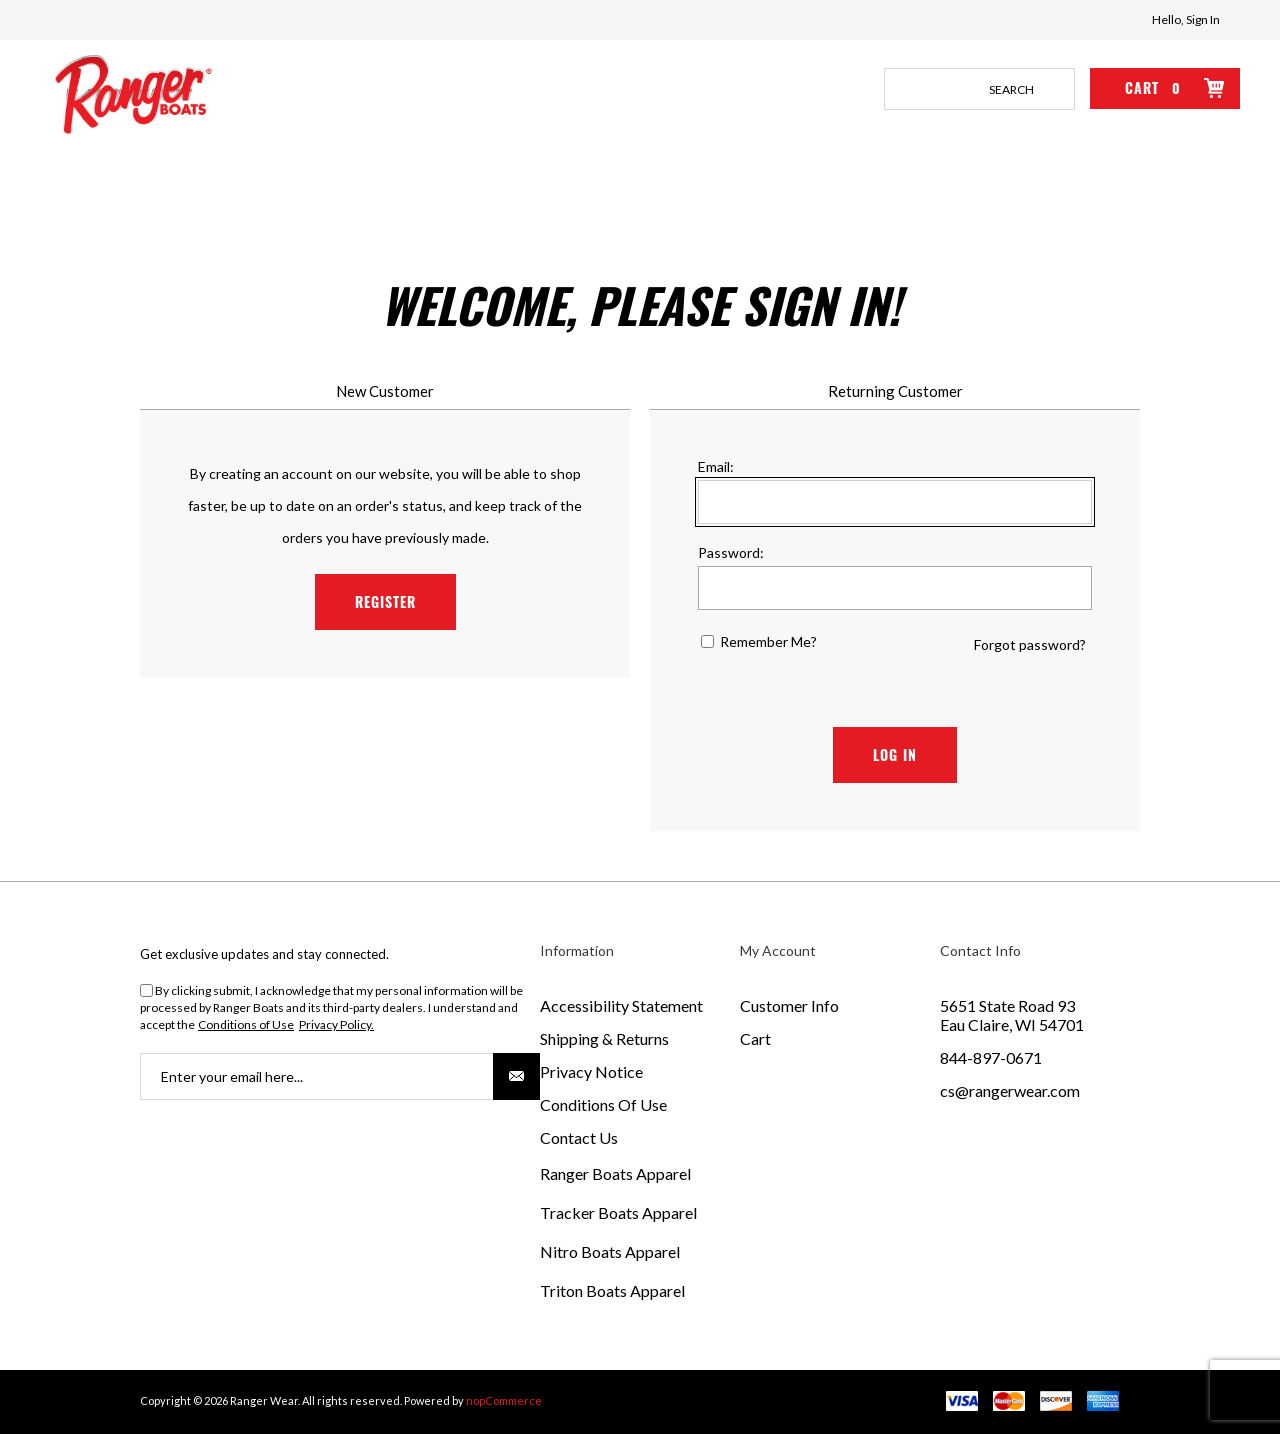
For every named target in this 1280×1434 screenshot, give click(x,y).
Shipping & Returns (604, 1038)
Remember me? (768, 641)
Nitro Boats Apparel (610, 1251)
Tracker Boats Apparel (618, 1212)
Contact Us (579, 1137)
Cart (755, 1038)
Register (385, 601)
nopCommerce (504, 1400)
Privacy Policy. (336, 1024)
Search (1054, 89)
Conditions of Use (246, 1024)
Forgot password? (1030, 644)
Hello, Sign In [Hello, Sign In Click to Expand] (1186, 19)
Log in (895, 754)
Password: (731, 552)
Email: (716, 466)
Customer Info (789, 1005)
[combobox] (959, 89)
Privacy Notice (591, 1071)
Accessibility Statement (621, 1005)
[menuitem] (640, 1005)
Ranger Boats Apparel (615, 1173)
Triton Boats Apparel (612, 1290)
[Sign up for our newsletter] (340, 1076)
